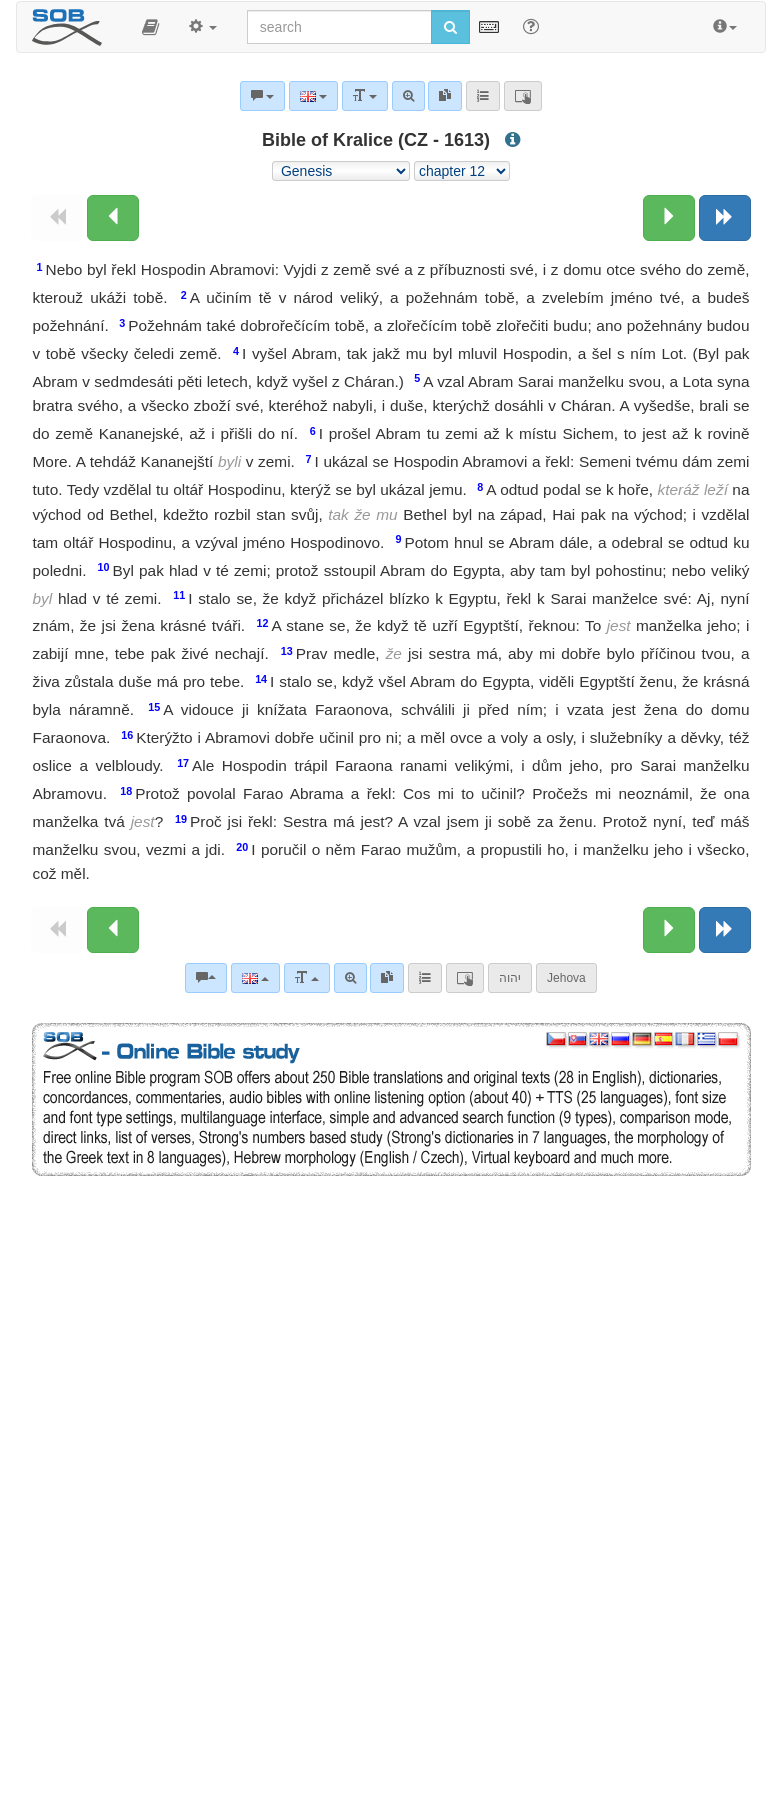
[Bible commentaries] (206, 978)
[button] (150, 27)
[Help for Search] (531, 26)
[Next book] (725, 218)
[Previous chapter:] (113, 218)
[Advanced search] (350, 978)
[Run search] (450, 27)
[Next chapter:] (669, 218)
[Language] (255, 978)
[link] (387, 978)
